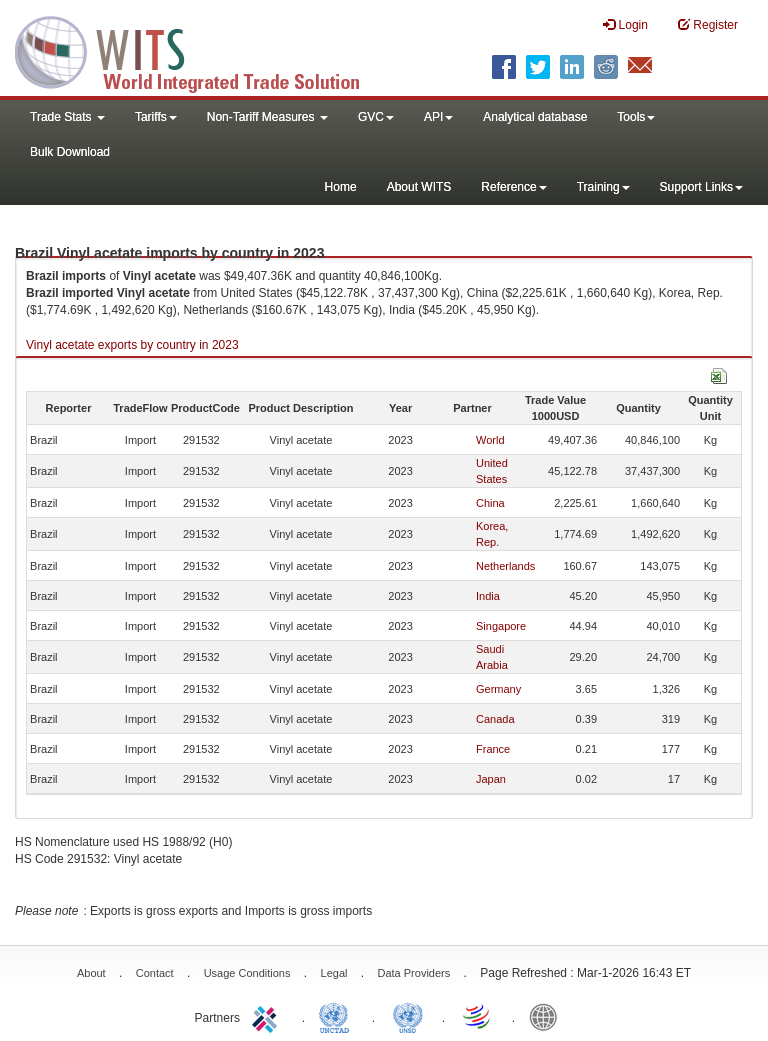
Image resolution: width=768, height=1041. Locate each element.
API (438, 117)
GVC (376, 117)
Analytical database (535, 117)
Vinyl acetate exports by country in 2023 (132, 345)
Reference (513, 187)
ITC (268, 1016)
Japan (491, 779)
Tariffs (156, 117)
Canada (495, 719)
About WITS (419, 187)
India (488, 596)
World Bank (548, 1016)
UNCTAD (338, 1016)
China (490, 503)
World (490, 440)
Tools (636, 117)
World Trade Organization (478, 1016)
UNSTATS (408, 1016)
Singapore (501, 626)
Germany (498, 689)
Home (341, 187)
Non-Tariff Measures (267, 117)
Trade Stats (67, 117)
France (493, 749)
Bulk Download (70, 152)
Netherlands (505, 566)
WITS (200, 50)
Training (603, 187)
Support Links (701, 187)
